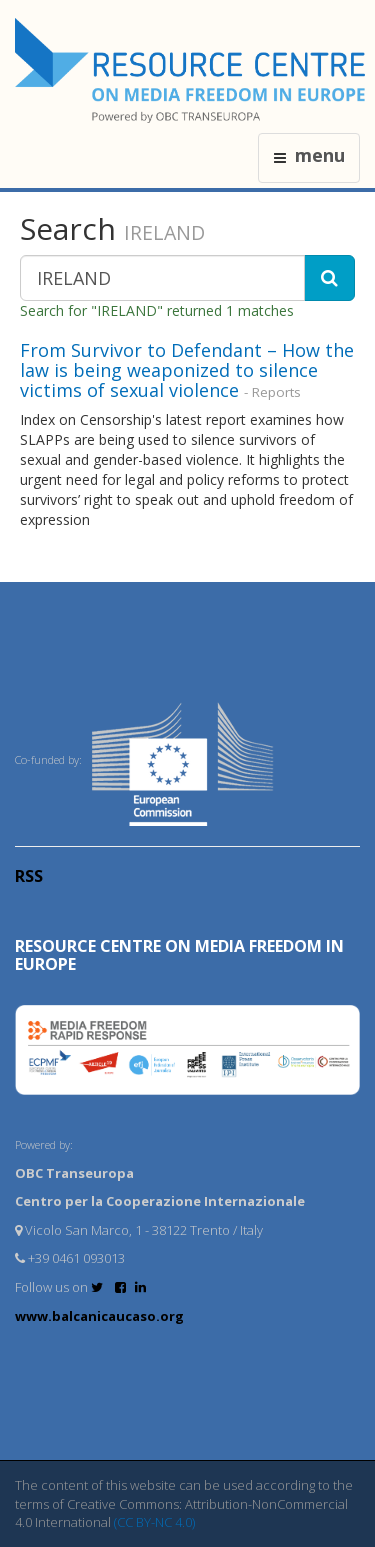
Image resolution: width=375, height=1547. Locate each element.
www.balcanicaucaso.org (99, 1316)
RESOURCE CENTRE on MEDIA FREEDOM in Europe (179, 955)
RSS (29, 876)
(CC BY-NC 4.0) (154, 1522)
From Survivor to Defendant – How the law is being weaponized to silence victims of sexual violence (187, 370)
